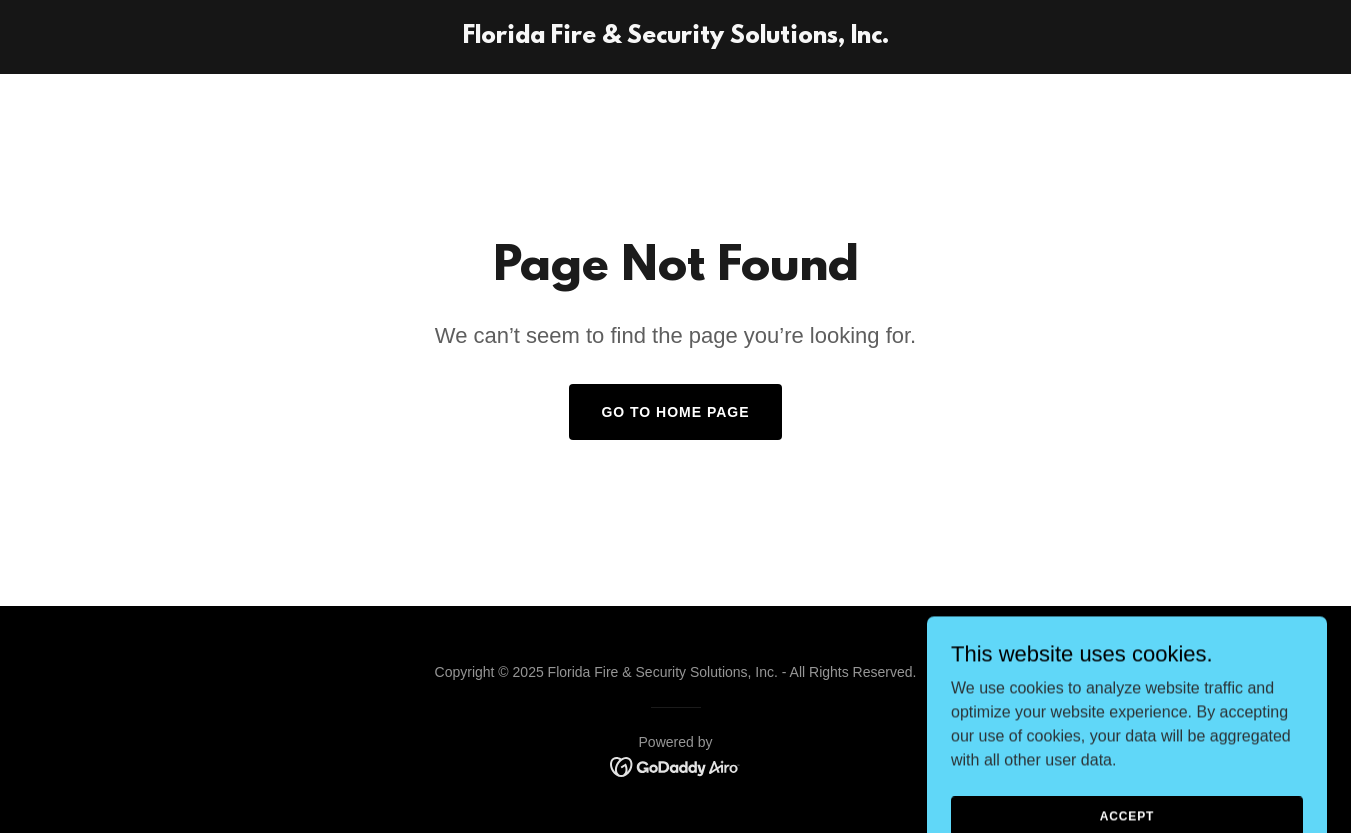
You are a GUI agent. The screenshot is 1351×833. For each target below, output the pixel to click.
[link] (676, 37)
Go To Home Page (675, 412)
